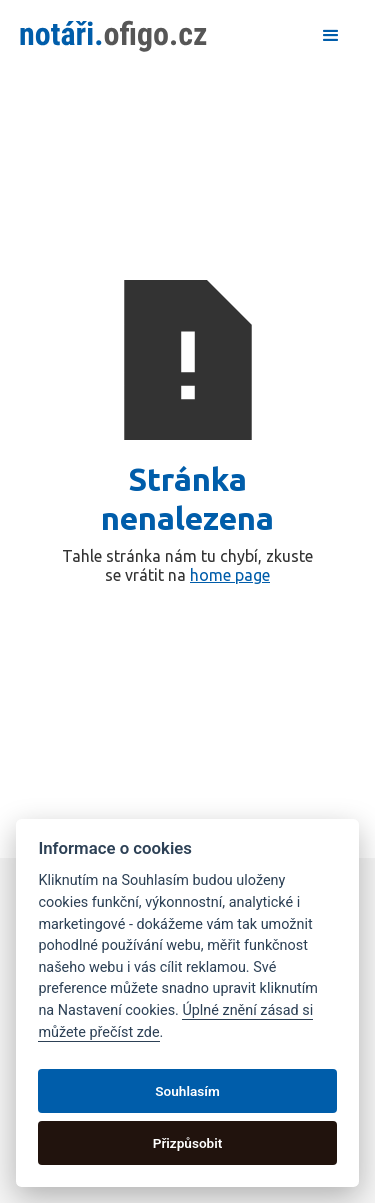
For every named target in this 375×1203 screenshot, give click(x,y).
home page (230, 575)
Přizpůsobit (188, 1143)
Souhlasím (187, 1091)
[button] (331, 36)
